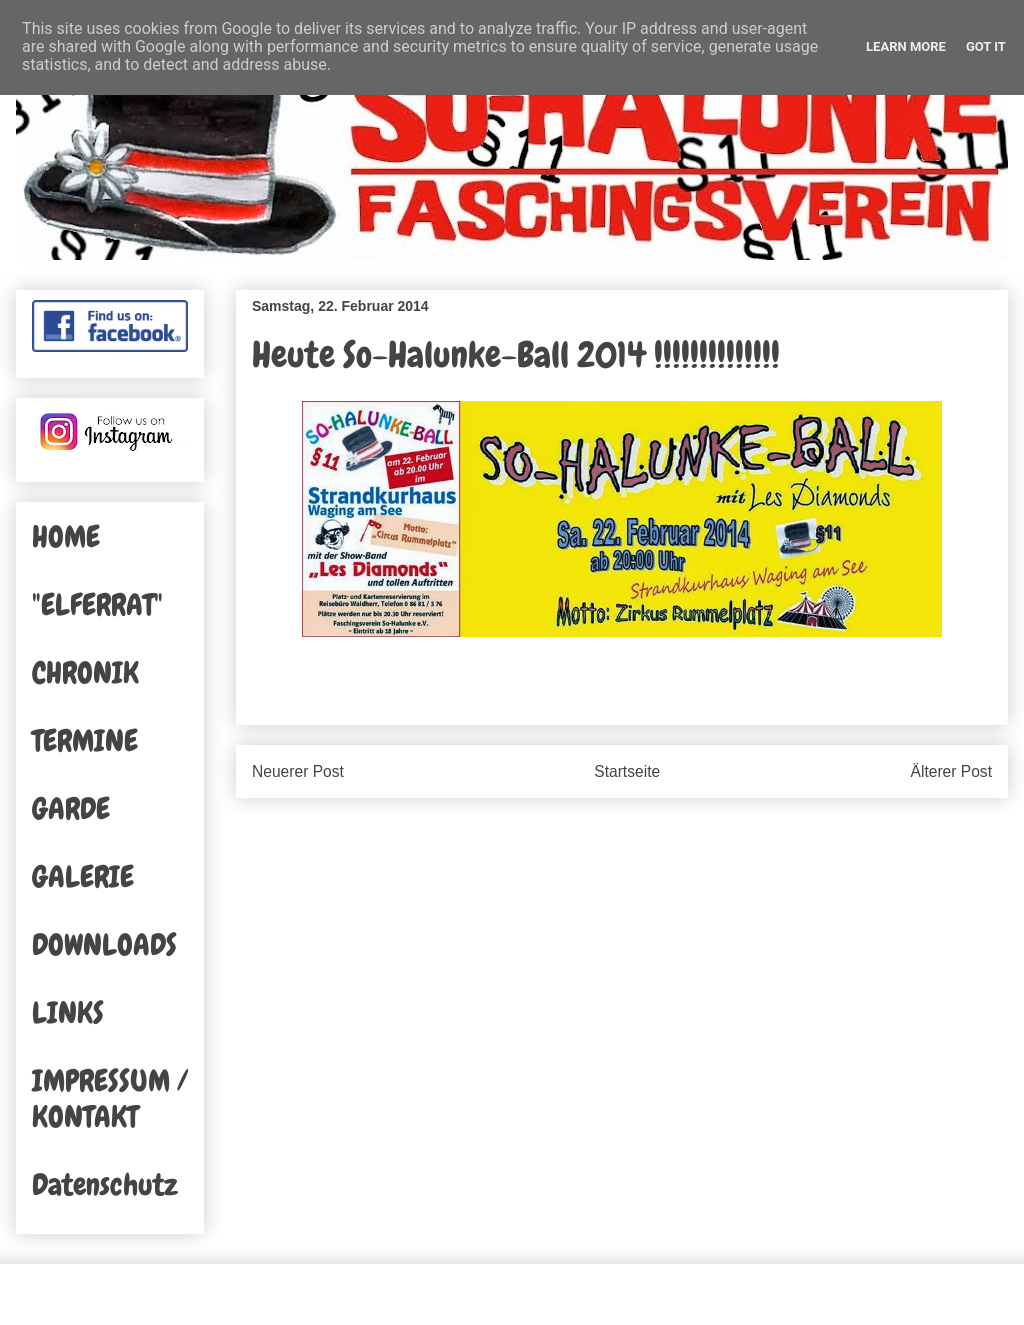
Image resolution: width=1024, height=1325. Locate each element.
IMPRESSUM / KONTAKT (110, 1099)
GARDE (71, 809)
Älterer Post (951, 771)
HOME (66, 537)
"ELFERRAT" (97, 605)
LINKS (68, 1013)
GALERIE (83, 877)
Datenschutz (105, 1185)
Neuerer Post (298, 771)
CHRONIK (85, 673)
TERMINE (85, 741)
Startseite (627, 771)
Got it (986, 46)
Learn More (906, 46)
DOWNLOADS (104, 945)
